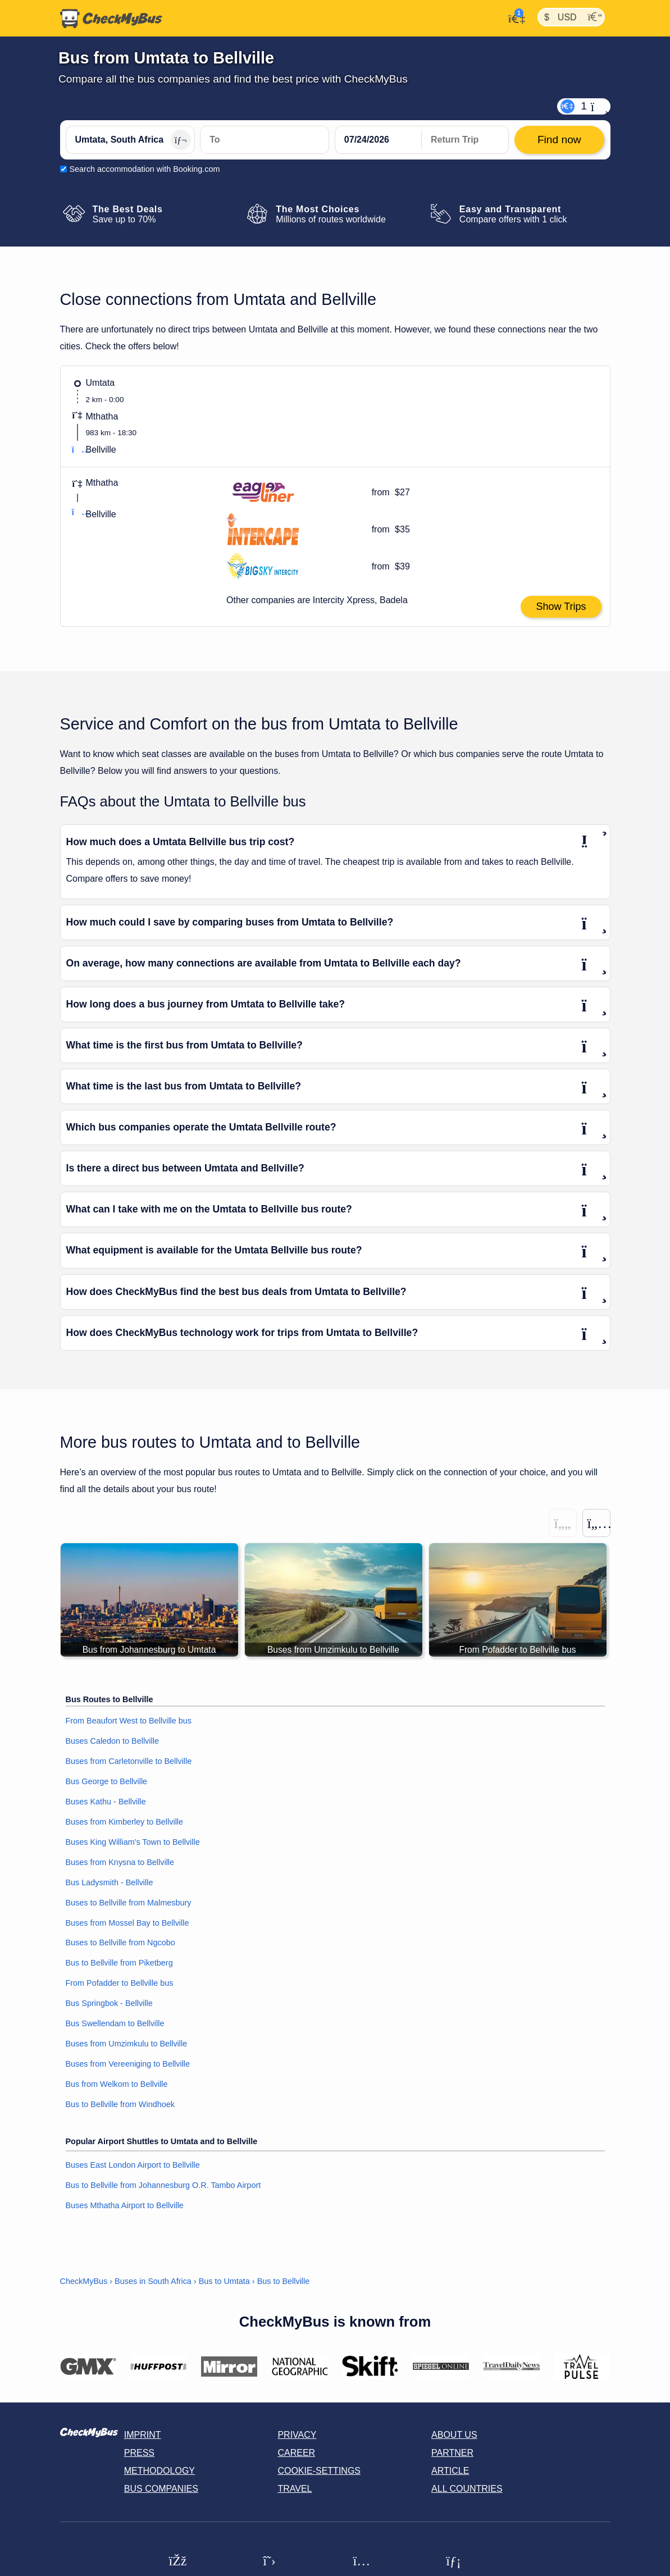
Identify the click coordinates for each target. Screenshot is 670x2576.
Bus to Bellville (283, 2281)
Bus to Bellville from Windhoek (120, 2104)
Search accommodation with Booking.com (145, 169)
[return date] (465, 139)
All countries (467, 2488)
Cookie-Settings (319, 2470)
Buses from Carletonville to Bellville (129, 1761)
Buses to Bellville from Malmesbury (129, 1902)
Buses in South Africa (153, 2281)
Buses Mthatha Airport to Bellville (125, 2205)
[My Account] (513, 17)
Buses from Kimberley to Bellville (125, 1821)
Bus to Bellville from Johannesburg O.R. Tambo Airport (163, 2185)
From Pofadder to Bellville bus (120, 1983)
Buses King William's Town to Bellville (133, 1842)
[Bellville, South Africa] (264, 139)
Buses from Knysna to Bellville (120, 1862)
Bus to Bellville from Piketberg (119, 1963)
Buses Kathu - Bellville (106, 1801)
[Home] (111, 18)
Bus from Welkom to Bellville (117, 2084)
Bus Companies (161, 2488)
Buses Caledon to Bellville (112, 1740)
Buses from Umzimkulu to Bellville (127, 2044)
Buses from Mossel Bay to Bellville (127, 1922)
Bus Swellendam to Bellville (115, 2023)
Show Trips (561, 606)
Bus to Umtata (224, 2281)
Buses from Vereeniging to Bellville (128, 2064)
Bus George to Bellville (107, 1781)
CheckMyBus (84, 2281)
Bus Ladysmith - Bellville (109, 1882)
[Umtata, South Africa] (130, 139)
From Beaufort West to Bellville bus (129, 1720)
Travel (294, 2488)
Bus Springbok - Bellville (109, 2003)
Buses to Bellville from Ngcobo (120, 1943)
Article (450, 2470)
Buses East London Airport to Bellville (133, 2164)
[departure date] (378, 139)
